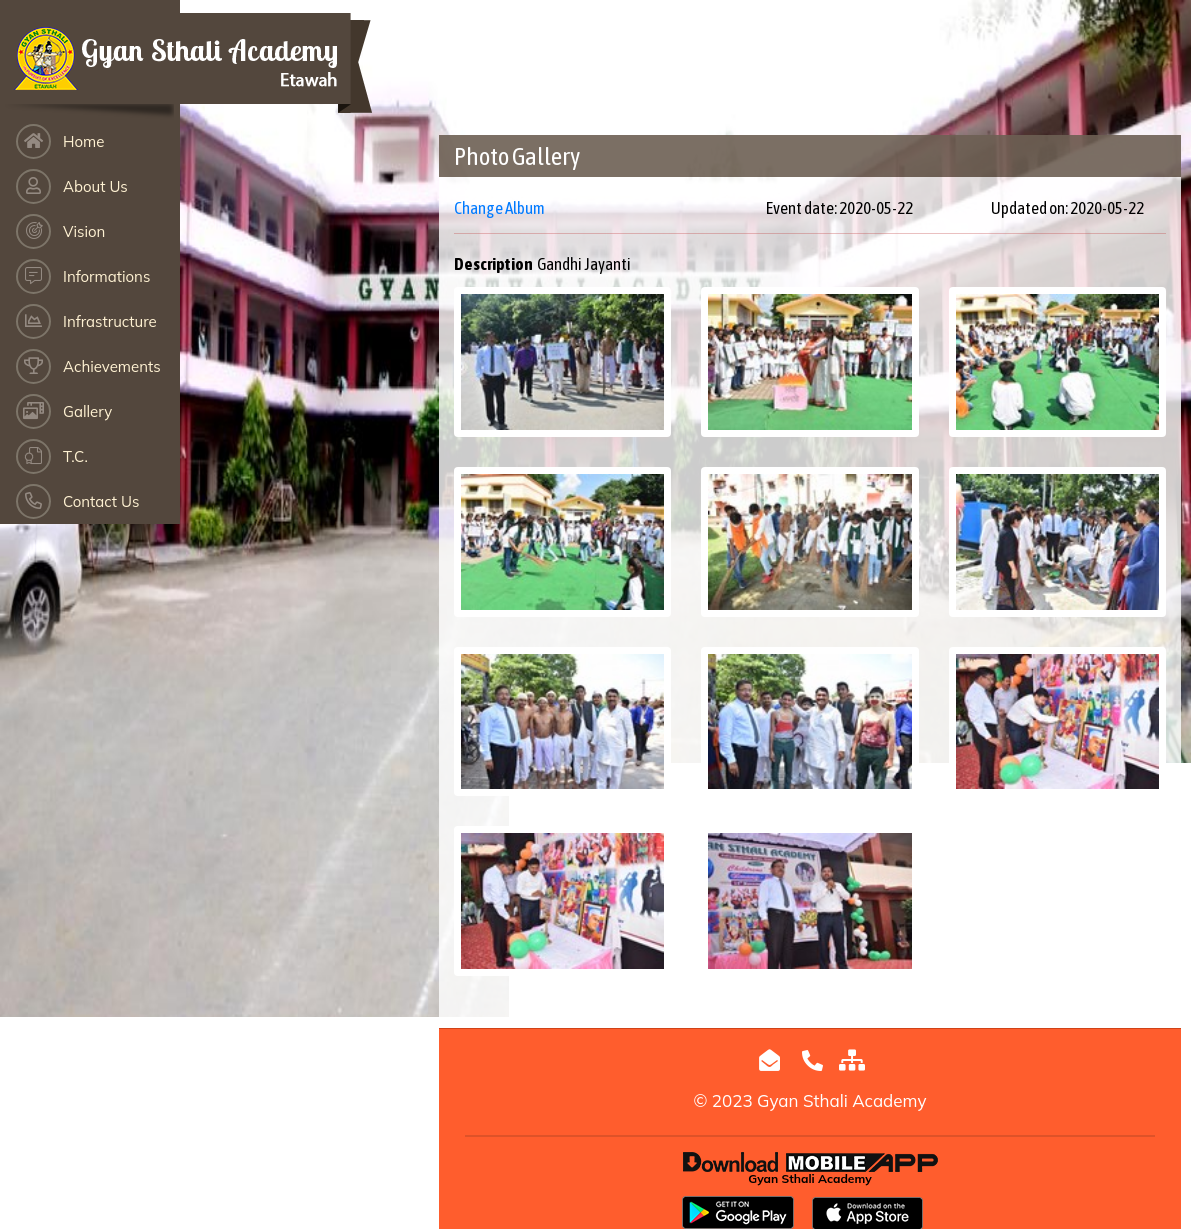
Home (83, 141)
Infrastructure (110, 321)
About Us (95, 186)
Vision (84, 231)
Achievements (112, 366)
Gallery (87, 411)
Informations (106, 276)
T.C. (75, 456)
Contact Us (101, 501)
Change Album (499, 208)
